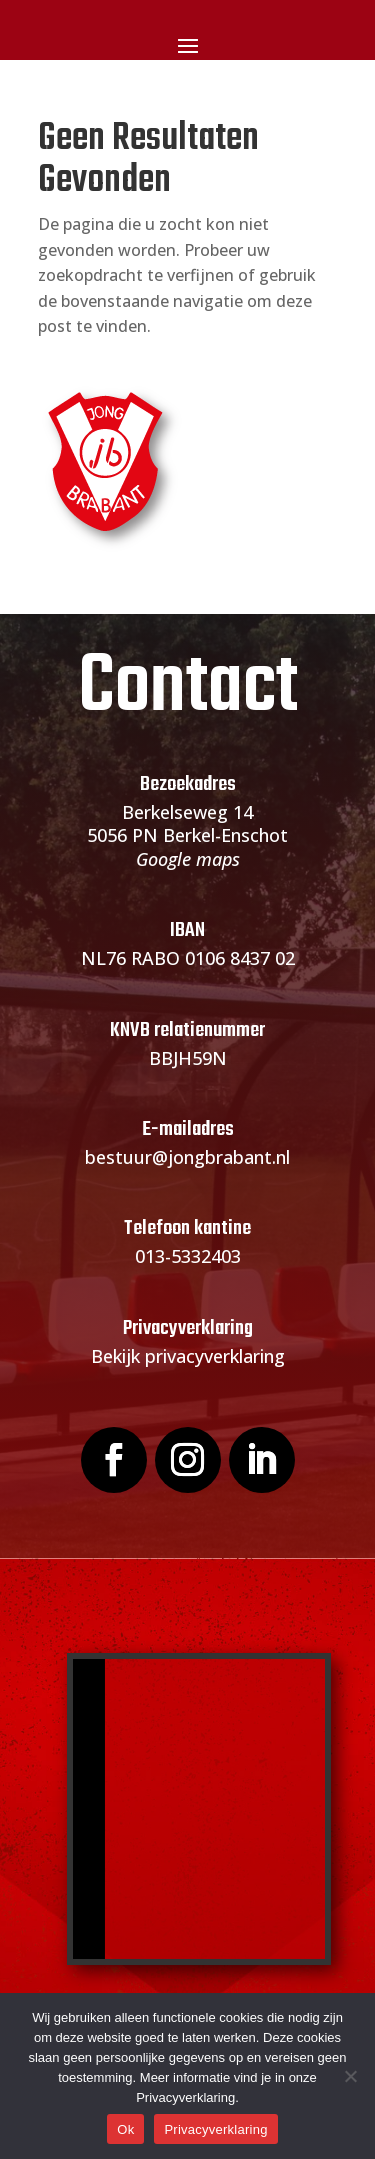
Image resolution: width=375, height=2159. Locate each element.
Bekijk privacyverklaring (188, 1356)
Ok (125, 2129)
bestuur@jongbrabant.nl (187, 1157)
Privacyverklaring (215, 2129)
